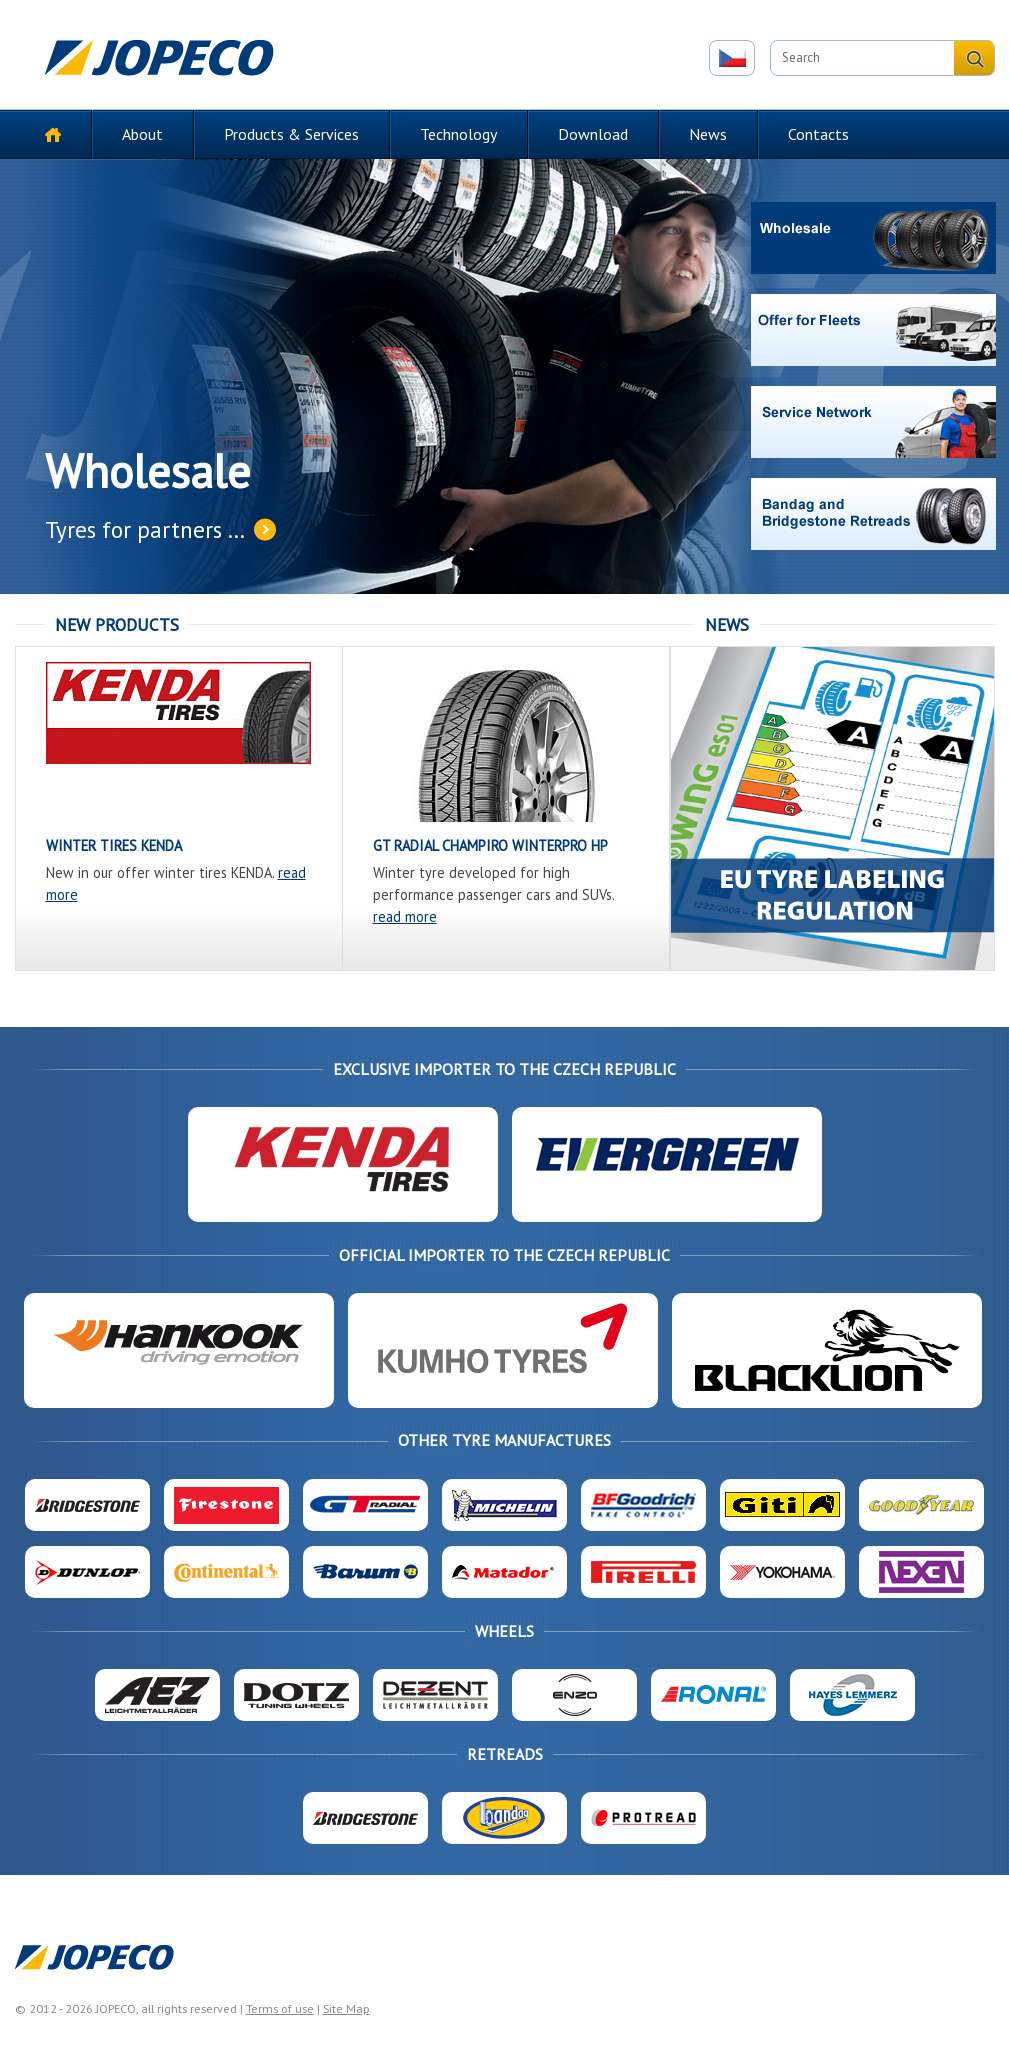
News (708, 134)
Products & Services (291, 134)
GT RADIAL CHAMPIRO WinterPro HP (490, 845)
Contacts (818, 134)
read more (405, 916)
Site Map (346, 2008)
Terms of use (280, 2008)
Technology (458, 134)
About (142, 134)
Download (593, 134)
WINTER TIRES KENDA (114, 845)
